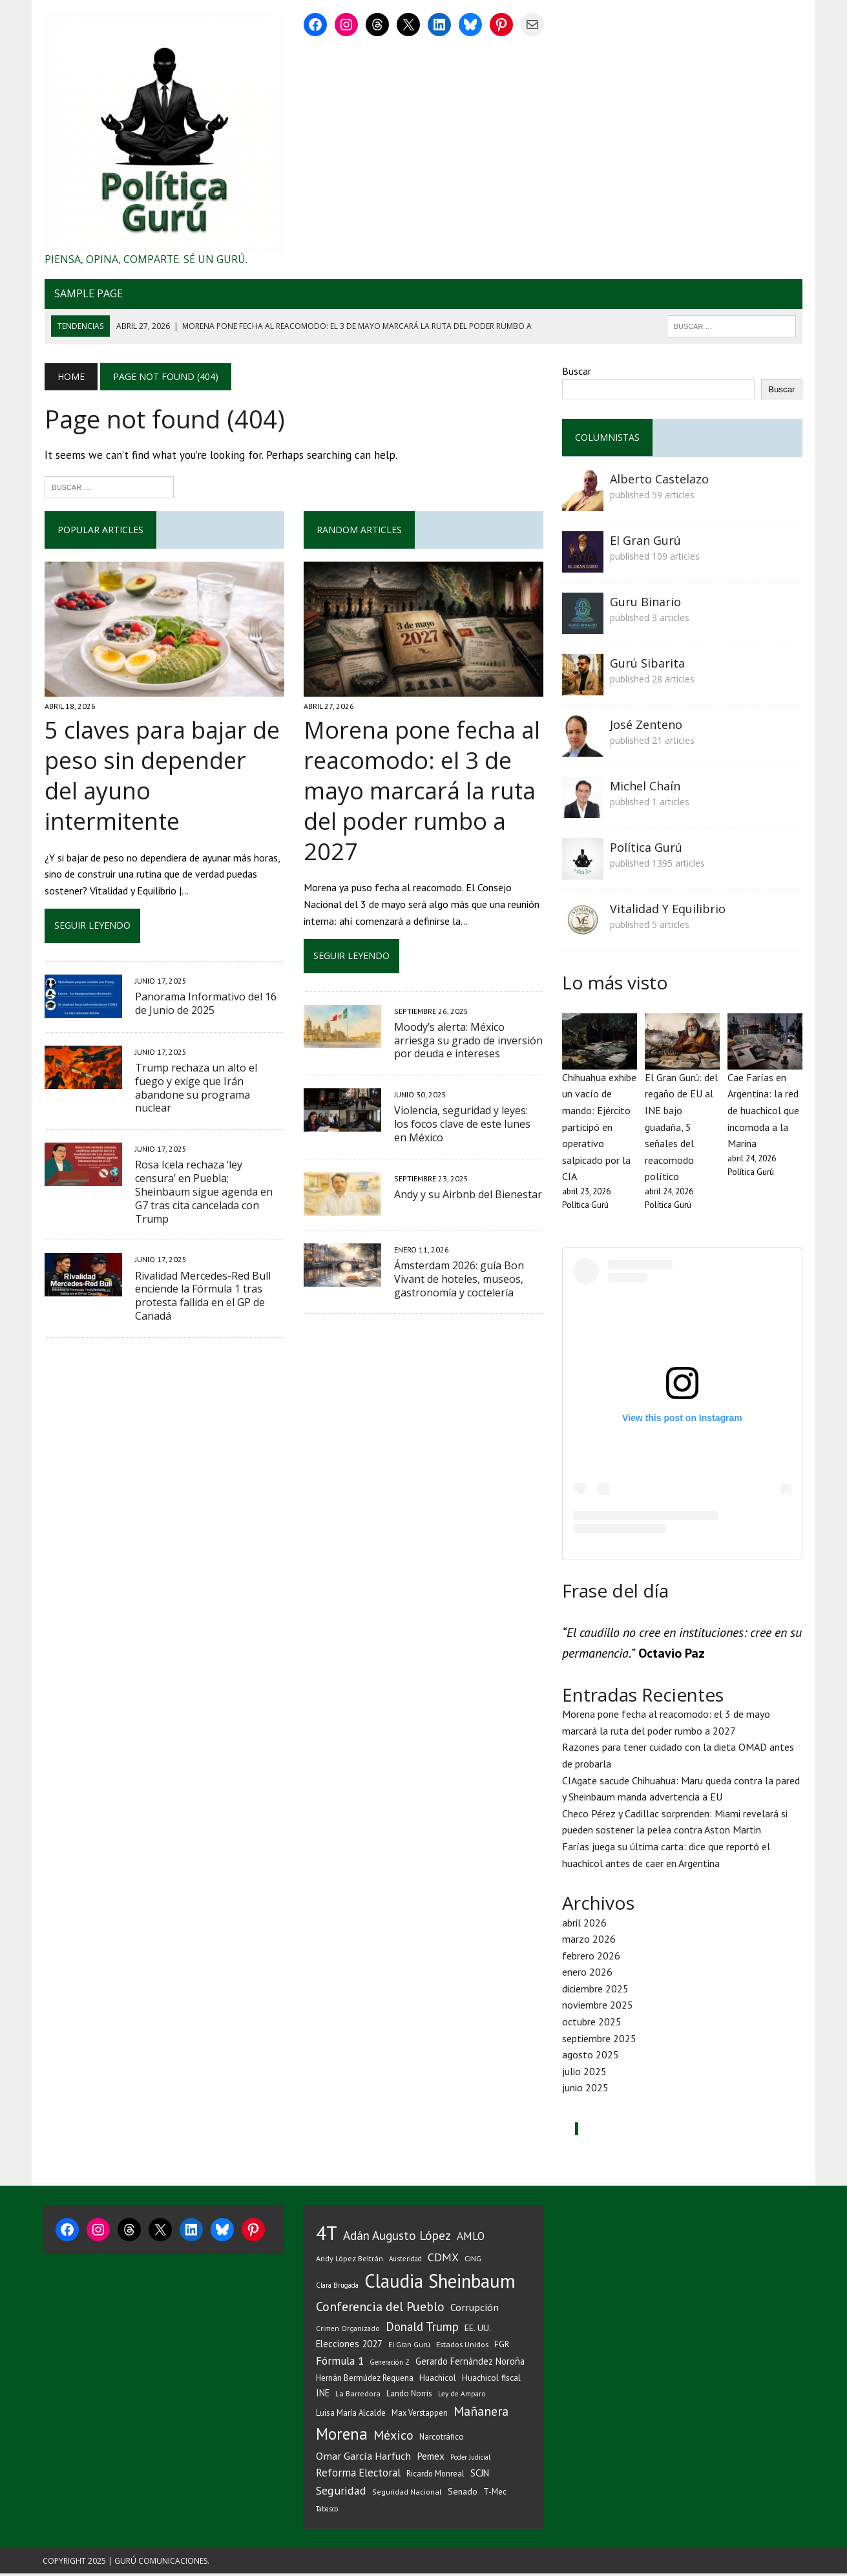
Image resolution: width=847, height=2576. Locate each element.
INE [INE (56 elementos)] (322, 2396)
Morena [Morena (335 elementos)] (342, 2437)
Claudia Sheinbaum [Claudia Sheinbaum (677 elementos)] (440, 2284)
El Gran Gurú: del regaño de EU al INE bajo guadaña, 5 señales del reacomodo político (682, 1129)
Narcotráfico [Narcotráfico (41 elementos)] (441, 2439)
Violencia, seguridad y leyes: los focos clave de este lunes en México (468, 1126)
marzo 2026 (590, 1942)
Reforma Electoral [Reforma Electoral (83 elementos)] (358, 2476)
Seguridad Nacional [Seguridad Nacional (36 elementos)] (407, 2494)
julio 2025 (585, 2073)
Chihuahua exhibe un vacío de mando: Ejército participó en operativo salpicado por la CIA (600, 1129)
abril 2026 (585, 1925)
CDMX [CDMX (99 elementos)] (443, 2259)
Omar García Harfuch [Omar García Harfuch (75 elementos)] (363, 2458)
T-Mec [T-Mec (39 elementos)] (495, 2494)
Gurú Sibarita (648, 664)
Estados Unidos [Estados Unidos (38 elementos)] (462, 2347)
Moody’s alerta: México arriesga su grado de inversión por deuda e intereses (467, 1042)
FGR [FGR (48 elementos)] (501, 2347)
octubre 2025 (593, 2024)
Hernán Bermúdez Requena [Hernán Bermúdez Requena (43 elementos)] (364, 2381)
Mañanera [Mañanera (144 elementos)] (481, 2414)
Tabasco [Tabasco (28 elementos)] (327, 2511)
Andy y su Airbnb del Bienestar (467, 1196)
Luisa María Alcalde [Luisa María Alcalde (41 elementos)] (351, 2416)
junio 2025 (586, 2090)
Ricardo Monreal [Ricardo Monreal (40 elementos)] (435, 2476)
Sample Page (86, 295)
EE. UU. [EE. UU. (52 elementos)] (478, 2331)
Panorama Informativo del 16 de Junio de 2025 (204, 975)
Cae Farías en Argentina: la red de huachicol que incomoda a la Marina (765, 1112)
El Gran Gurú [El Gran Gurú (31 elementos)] (409, 2347)
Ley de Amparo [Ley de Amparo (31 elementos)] (462, 2397)
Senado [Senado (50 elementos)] (462, 2494)
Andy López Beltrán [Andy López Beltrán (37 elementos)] (349, 2261)
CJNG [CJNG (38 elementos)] (473, 2260)
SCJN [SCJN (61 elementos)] (479, 2476)
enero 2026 (588, 1975)
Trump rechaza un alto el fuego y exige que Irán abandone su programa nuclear (194, 1060)
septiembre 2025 (600, 2040)
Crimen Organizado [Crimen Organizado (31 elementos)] (348, 2331)
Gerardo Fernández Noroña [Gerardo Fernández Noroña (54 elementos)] (470, 2364)
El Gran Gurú (646, 541)
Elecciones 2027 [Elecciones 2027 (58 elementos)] (349, 2347)
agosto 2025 (591, 2057)
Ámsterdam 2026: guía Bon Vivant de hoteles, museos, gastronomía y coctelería (458, 1281)
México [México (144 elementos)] (393, 2438)
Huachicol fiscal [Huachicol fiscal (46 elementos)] (491, 2381)
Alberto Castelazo (660, 480)
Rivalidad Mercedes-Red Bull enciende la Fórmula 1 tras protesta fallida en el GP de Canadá (201, 1254)
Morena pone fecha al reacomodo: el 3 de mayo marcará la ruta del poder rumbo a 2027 (421, 793)
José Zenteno (647, 726)
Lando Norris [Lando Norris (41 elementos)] (409, 2396)
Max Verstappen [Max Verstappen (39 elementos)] (420, 2416)
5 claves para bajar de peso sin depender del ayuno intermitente (163, 763)
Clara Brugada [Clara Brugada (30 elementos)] (337, 2288)
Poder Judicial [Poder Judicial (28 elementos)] (470, 2459)
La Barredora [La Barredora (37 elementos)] (358, 2397)
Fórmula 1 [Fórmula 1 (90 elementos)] (340, 2363)
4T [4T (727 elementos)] (326, 2235)
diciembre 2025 (596, 1991)
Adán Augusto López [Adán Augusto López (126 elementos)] (397, 2238)
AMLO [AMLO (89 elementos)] (471, 2238)
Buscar (577, 372)
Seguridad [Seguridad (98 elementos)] (341, 2493)
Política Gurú (647, 848)
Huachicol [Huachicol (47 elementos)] (437, 2381)
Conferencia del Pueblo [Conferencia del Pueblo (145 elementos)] (380, 2309)
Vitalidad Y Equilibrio (669, 910)
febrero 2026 (592, 1958)
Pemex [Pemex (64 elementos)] (430, 2458)
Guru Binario (646, 603)
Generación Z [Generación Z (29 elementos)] (390, 2365)
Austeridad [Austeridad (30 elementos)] (405, 2261)
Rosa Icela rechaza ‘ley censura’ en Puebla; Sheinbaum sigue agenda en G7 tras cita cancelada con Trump (208, 1157)
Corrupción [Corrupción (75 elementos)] (474, 2310)
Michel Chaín (646, 787)
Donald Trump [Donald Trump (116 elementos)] (422, 2330)
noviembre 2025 (598, 2007)
